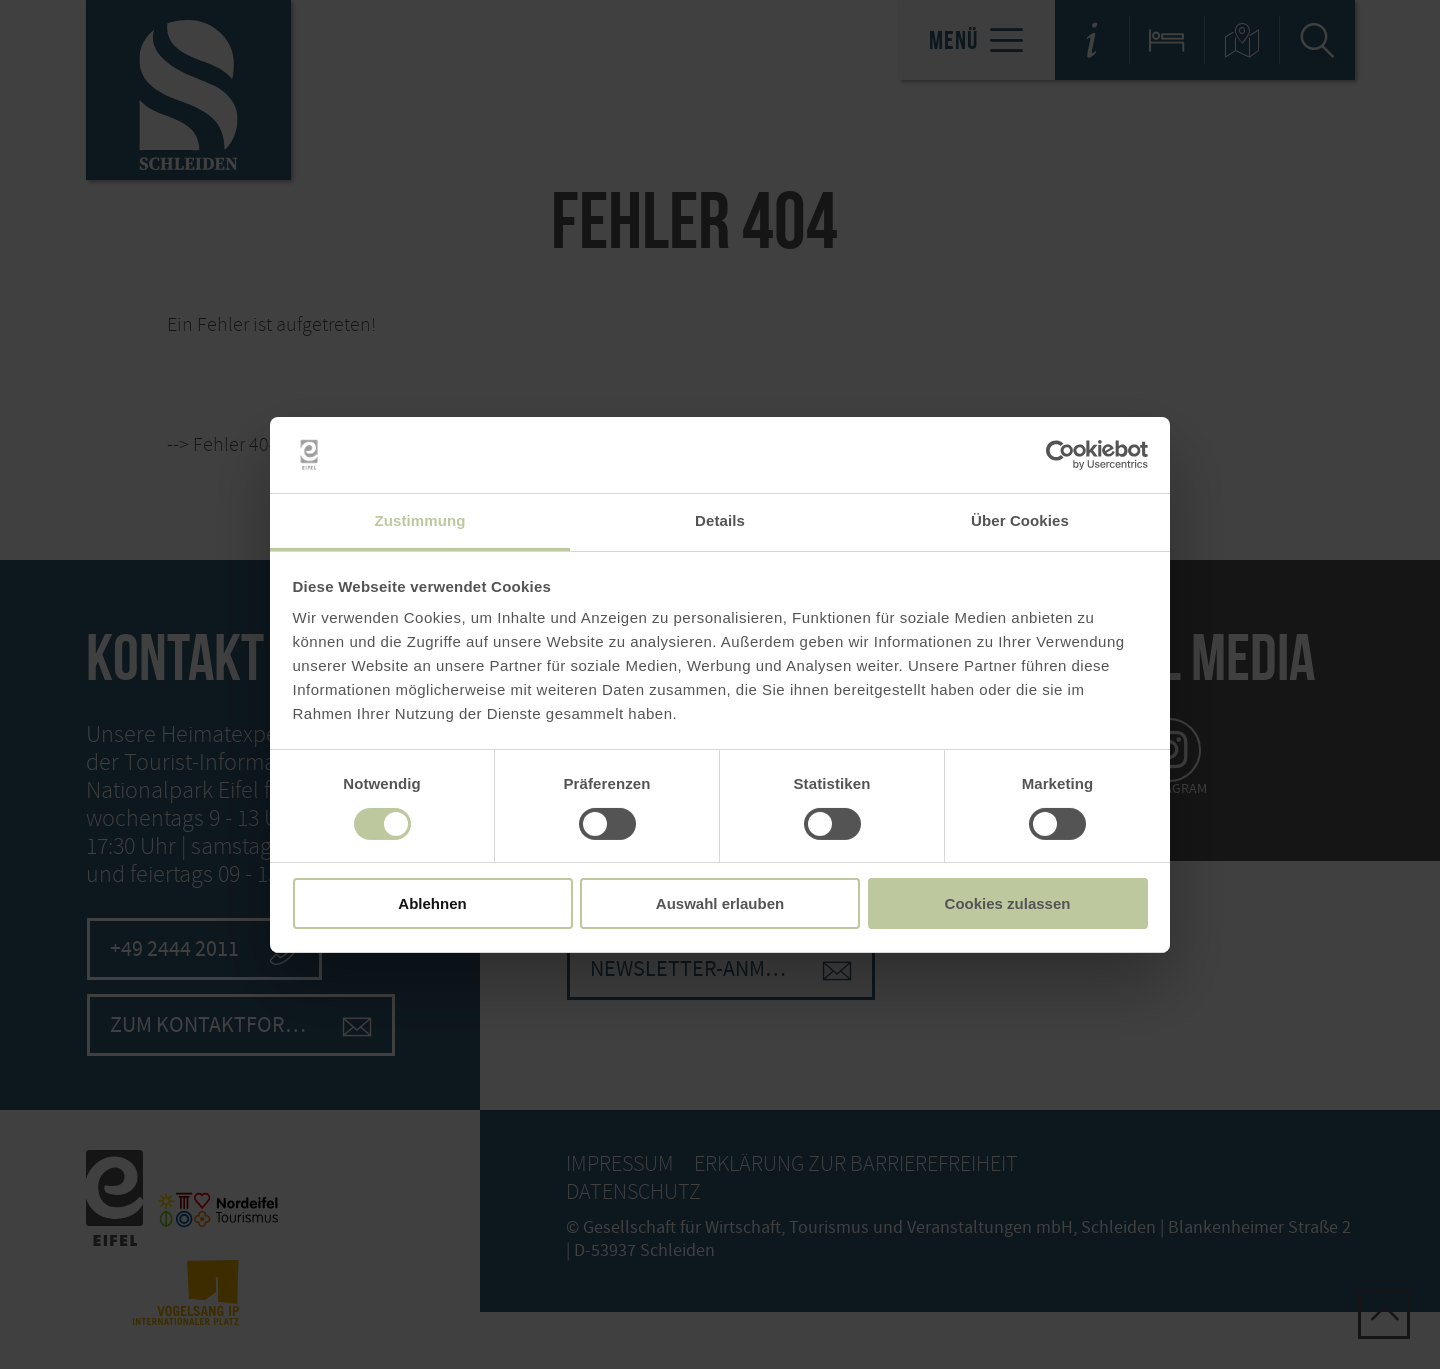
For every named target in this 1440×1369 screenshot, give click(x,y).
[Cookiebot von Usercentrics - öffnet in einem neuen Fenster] (1060, 455)
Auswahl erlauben (720, 903)
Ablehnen (432, 903)
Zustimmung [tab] (420, 520)
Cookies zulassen (1008, 903)
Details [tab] (720, 520)
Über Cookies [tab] (1020, 520)
